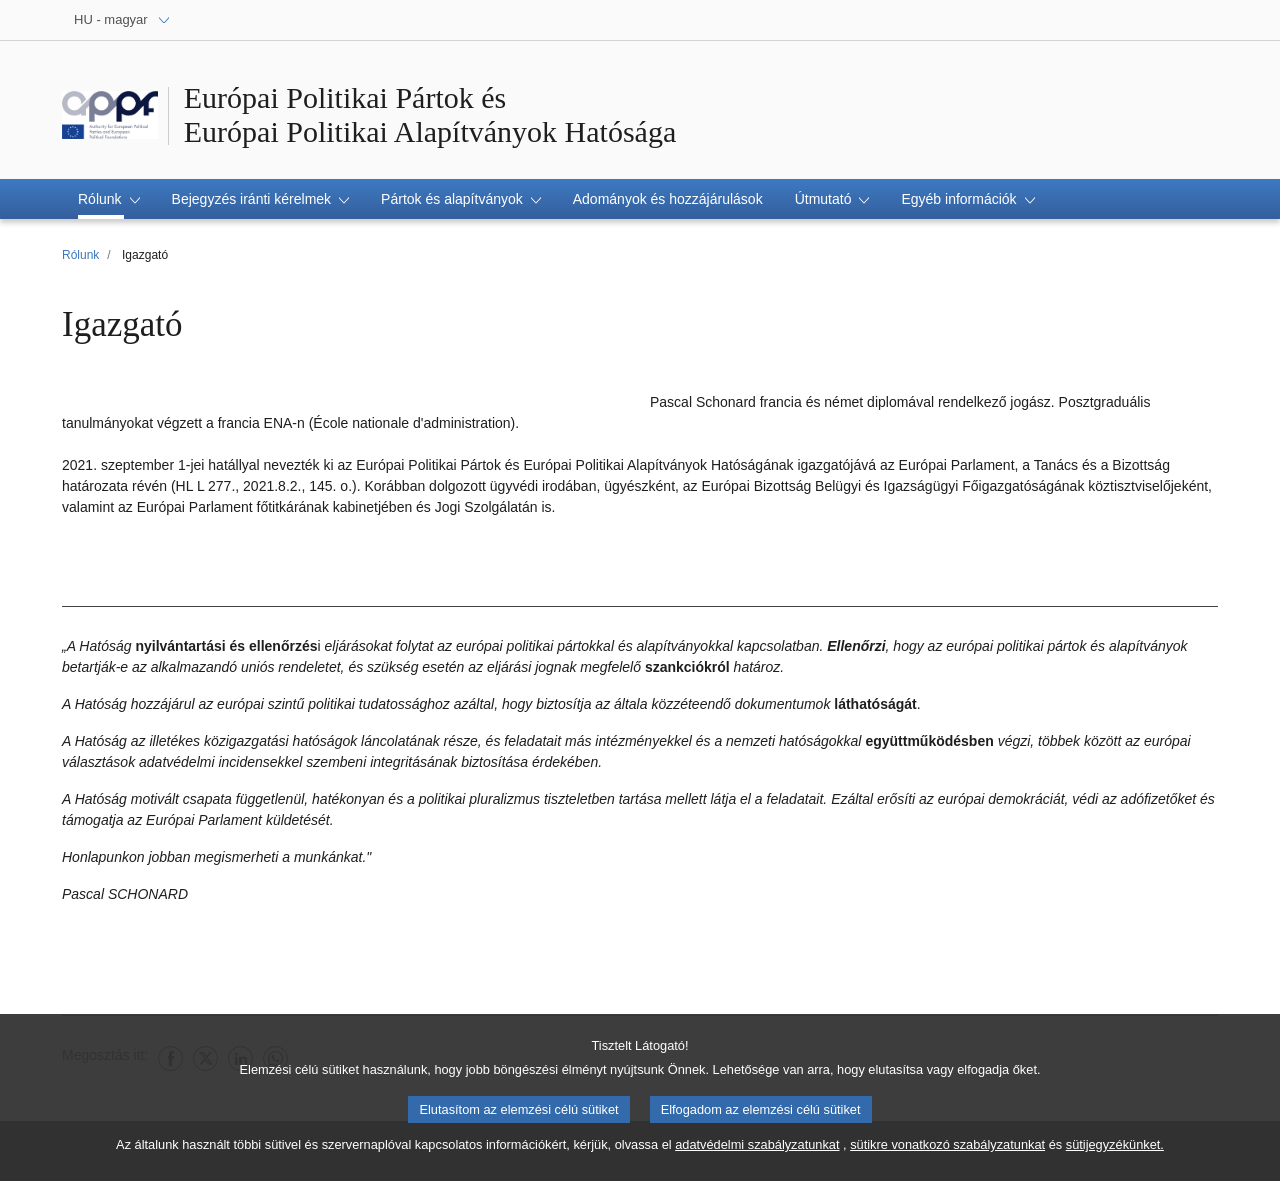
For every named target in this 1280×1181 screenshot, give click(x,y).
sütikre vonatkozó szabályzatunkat (947, 1148)
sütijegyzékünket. (1115, 1148)
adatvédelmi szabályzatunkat (757, 1148)
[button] (109, 199)
